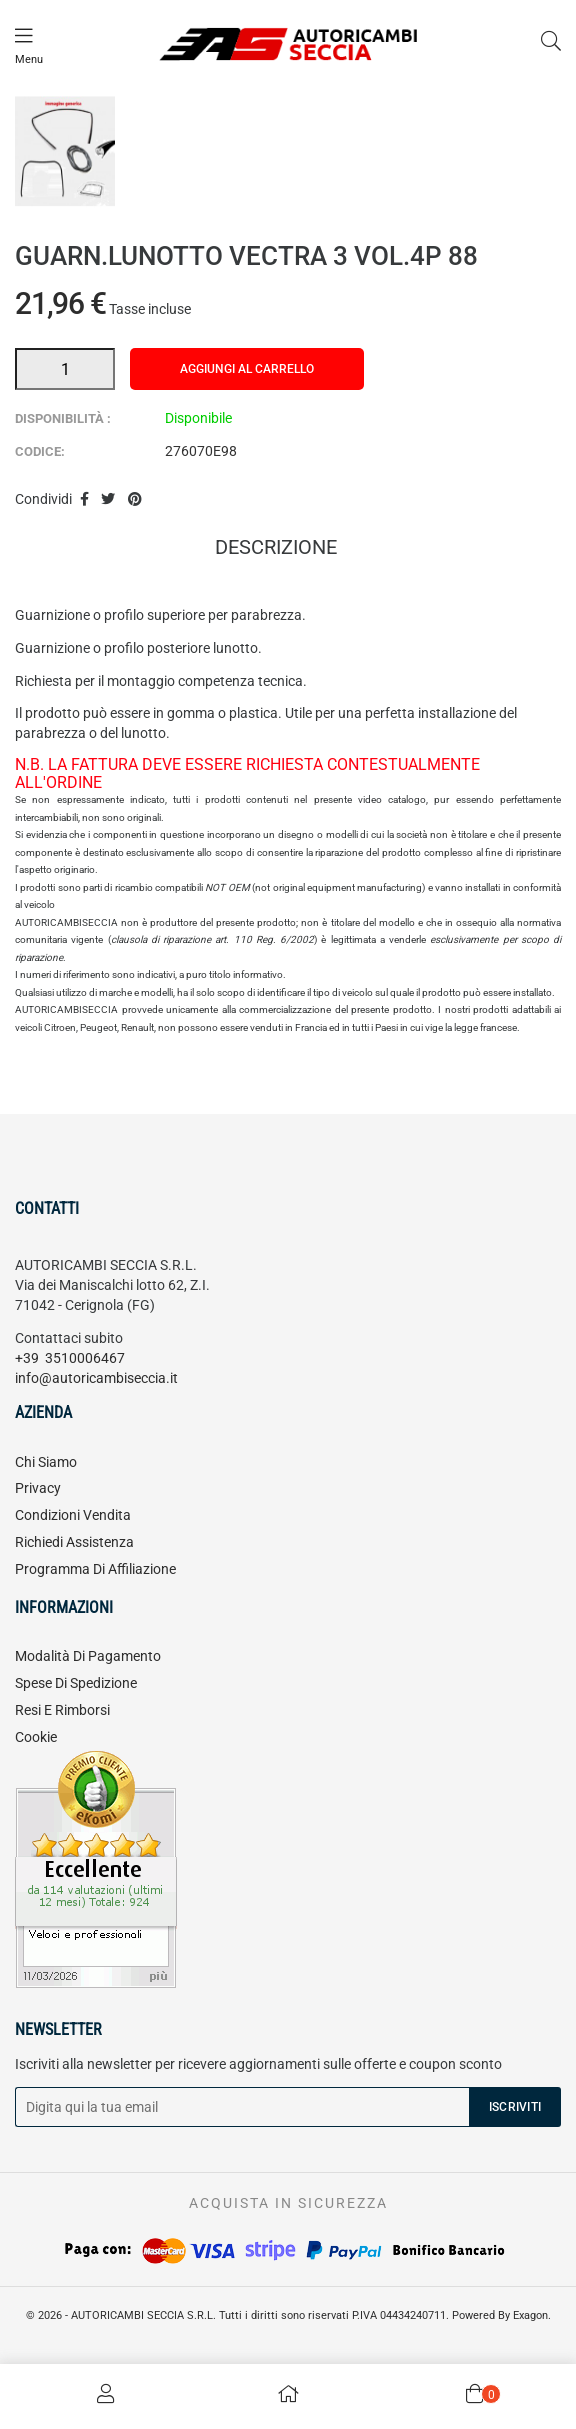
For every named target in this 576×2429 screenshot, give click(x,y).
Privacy (38, 1488)
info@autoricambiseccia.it (96, 1378)
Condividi (84, 500)
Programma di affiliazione (95, 1569)
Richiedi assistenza (74, 1542)
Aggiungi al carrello (247, 369)
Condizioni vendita (73, 1515)
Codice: (40, 451)
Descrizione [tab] (276, 549)
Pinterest (135, 500)
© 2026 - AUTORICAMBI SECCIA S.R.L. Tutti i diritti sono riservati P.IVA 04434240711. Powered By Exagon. (288, 2315)
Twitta (109, 500)
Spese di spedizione (76, 1683)
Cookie (36, 1737)
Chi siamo (46, 1462)
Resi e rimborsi (62, 1710)
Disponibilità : (63, 418)
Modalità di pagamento (88, 1656)
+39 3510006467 (70, 1358)
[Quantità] (65, 369)
